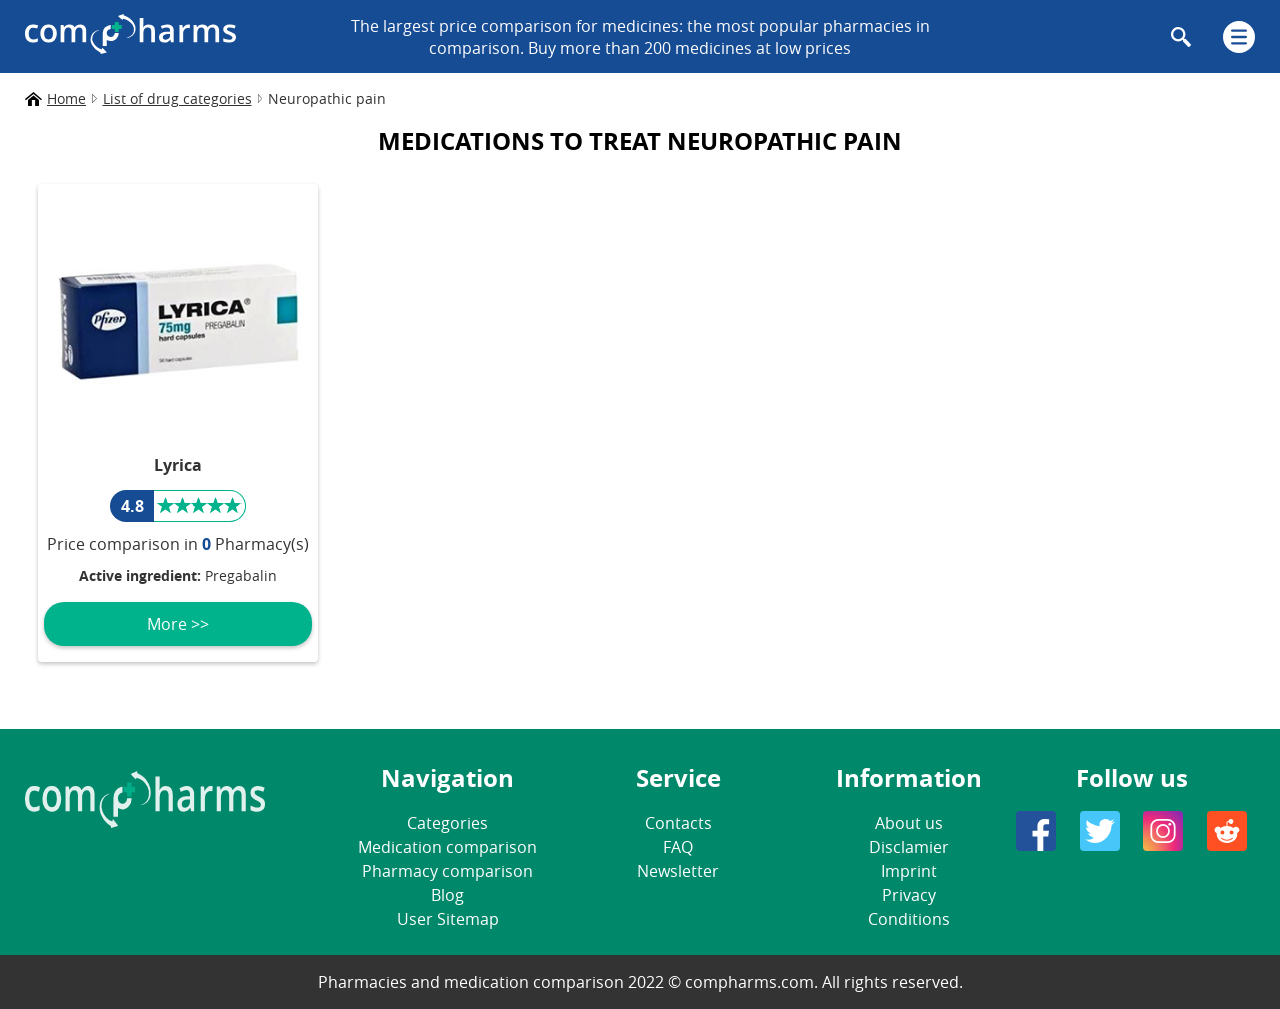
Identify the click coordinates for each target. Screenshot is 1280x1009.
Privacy (909, 895)
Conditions (909, 919)
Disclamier (909, 847)
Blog (447, 895)
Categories (447, 823)
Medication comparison (447, 847)
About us (909, 823)
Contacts (678, 823)
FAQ (678, 847)
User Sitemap (448, 919)
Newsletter (678, 871)
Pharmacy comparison (447, 871)
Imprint (909, 871)
